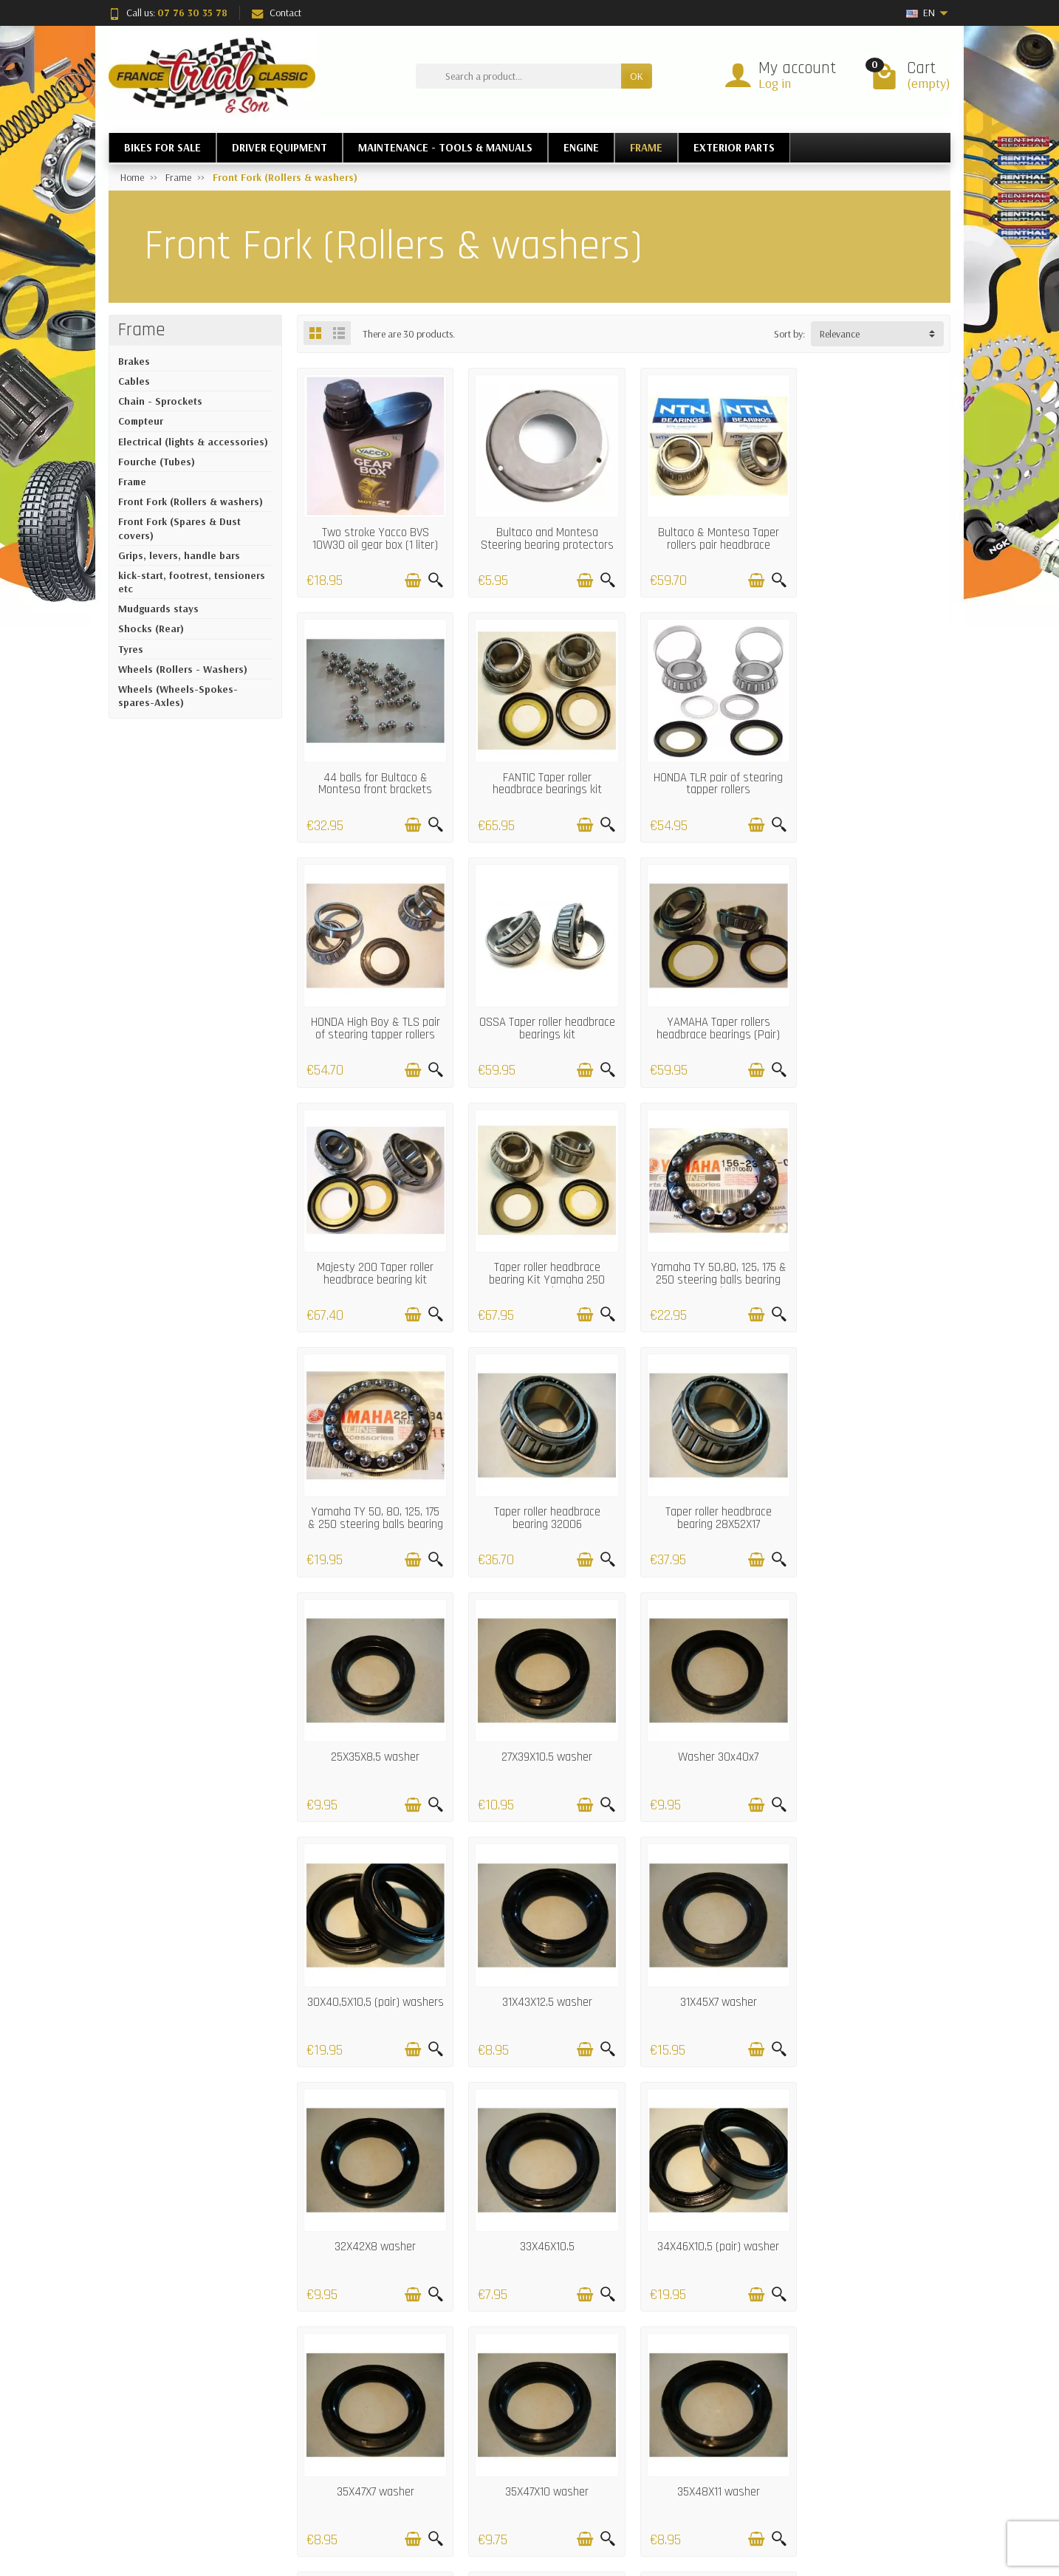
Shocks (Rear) (151, 628)
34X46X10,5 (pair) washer (874, 1730)
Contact (276, 12)
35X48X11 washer (707, 1970)
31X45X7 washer (373, 1730)
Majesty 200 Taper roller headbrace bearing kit (539, 1015)
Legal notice (692, 2455)
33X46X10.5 (707, 1730)
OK (636, 76)
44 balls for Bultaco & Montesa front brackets (874, 534)
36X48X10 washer (373, 2210)
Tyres (130, 649)
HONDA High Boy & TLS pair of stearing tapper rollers (707, 774)
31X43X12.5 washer (874, 1489)
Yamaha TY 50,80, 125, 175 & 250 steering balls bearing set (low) (874, 1021)
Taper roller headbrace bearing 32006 (540, 1255)
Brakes (134, 361)
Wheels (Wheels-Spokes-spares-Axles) (178, 695)
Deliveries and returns (373, 2455)
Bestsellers (519, 2473)
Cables (134, 381)
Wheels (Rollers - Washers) (182, 669)
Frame (141, 330)
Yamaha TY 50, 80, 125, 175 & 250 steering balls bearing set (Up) (373, 1261)
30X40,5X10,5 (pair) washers (707, 1495)
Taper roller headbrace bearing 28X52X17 (707, 1255)
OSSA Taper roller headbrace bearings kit (874, 774)
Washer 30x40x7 (540, 1489)
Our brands (522, 2492)
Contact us (689, 2473)
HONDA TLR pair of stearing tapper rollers (540, 774)
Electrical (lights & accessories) (193, 441)
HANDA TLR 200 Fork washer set (874, 1976)
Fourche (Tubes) (156, 461)
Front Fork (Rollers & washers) (190, 501)
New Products (526, 2455)
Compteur (140, 421)
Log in (774, 83)
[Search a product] (518, 76)
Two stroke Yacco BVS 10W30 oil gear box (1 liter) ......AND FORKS (373, 540)
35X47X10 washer (540, 1970)
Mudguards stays (158, 608)
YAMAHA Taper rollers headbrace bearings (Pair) (373, 1015)
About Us (686, 2492)
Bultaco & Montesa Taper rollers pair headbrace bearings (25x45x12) (707, 540)
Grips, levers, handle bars (179, 555)
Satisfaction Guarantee (375, 2473)
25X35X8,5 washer (874, 1249)
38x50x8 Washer (540, 2210)
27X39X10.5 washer (373, 1489)
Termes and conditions (375, 2511)
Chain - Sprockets (160, 401)
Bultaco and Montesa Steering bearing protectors (539, 534)
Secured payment (364, 2492)
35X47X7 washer (373, 1970)
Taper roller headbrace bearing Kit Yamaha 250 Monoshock (707, 1021)
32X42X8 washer (539, 1730)
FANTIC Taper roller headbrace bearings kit (373, 774)
